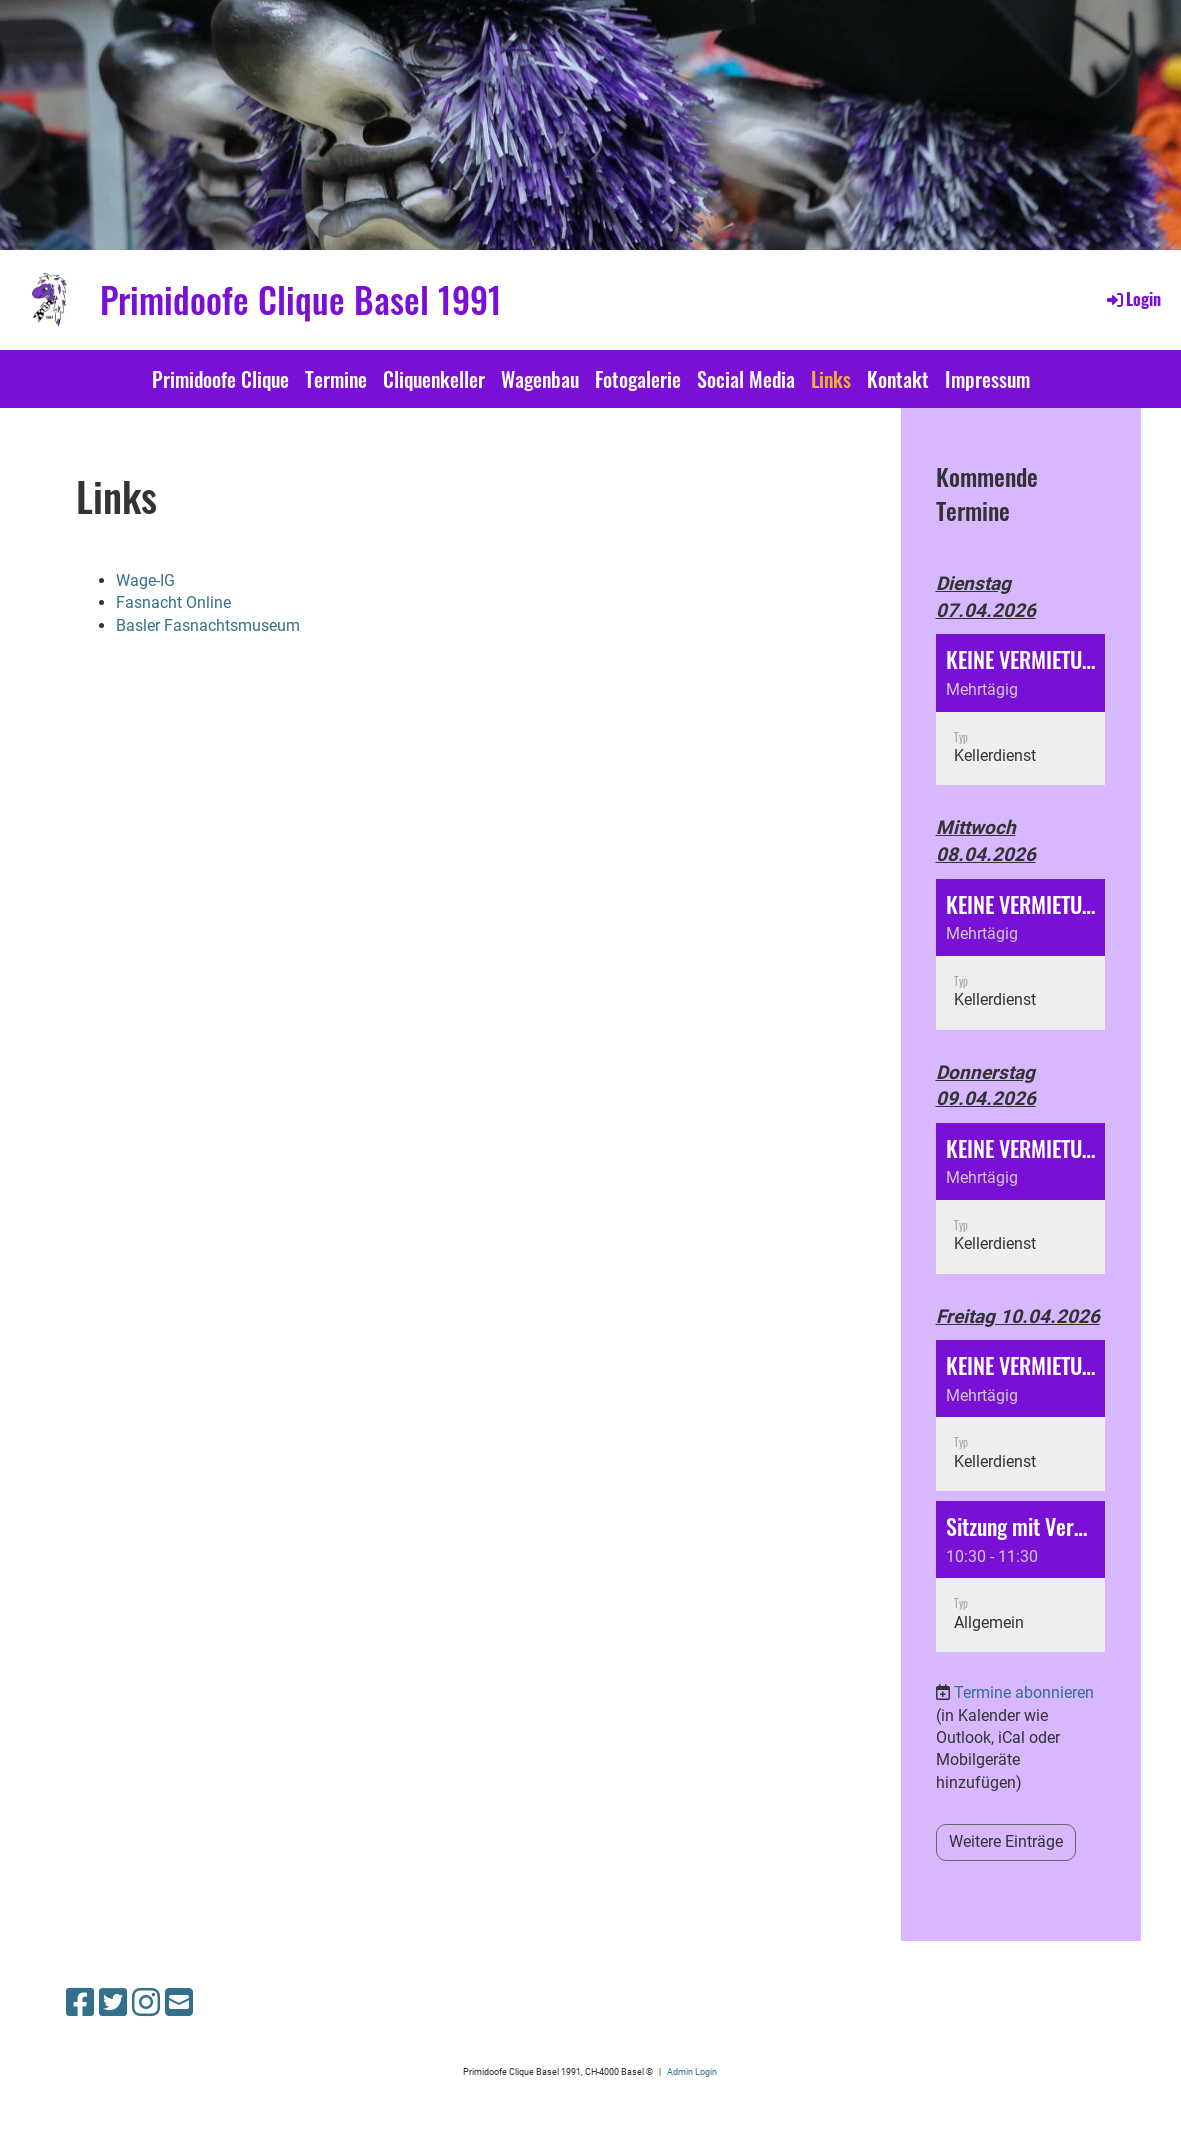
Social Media (746, 379)
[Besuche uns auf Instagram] (146, 2003)
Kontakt (898, 379)
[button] (1021, 709)
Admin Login (692, 2071)
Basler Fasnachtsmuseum (208, 625)
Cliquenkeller (434, 379)
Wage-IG (145, 580)
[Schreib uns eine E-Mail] (179, 2003)
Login (1132, 299)
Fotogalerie (638, 379)
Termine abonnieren (1024, 1692)
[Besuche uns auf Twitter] (113, 2003)
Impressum (987, 379)
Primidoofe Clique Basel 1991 (301, 299)
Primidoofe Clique (220, 379)
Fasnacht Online (173, 602)
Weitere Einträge (1006, 1841)
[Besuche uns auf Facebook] (80, 2003)
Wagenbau (540, 379)
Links (831, 379)
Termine (336, 379)
